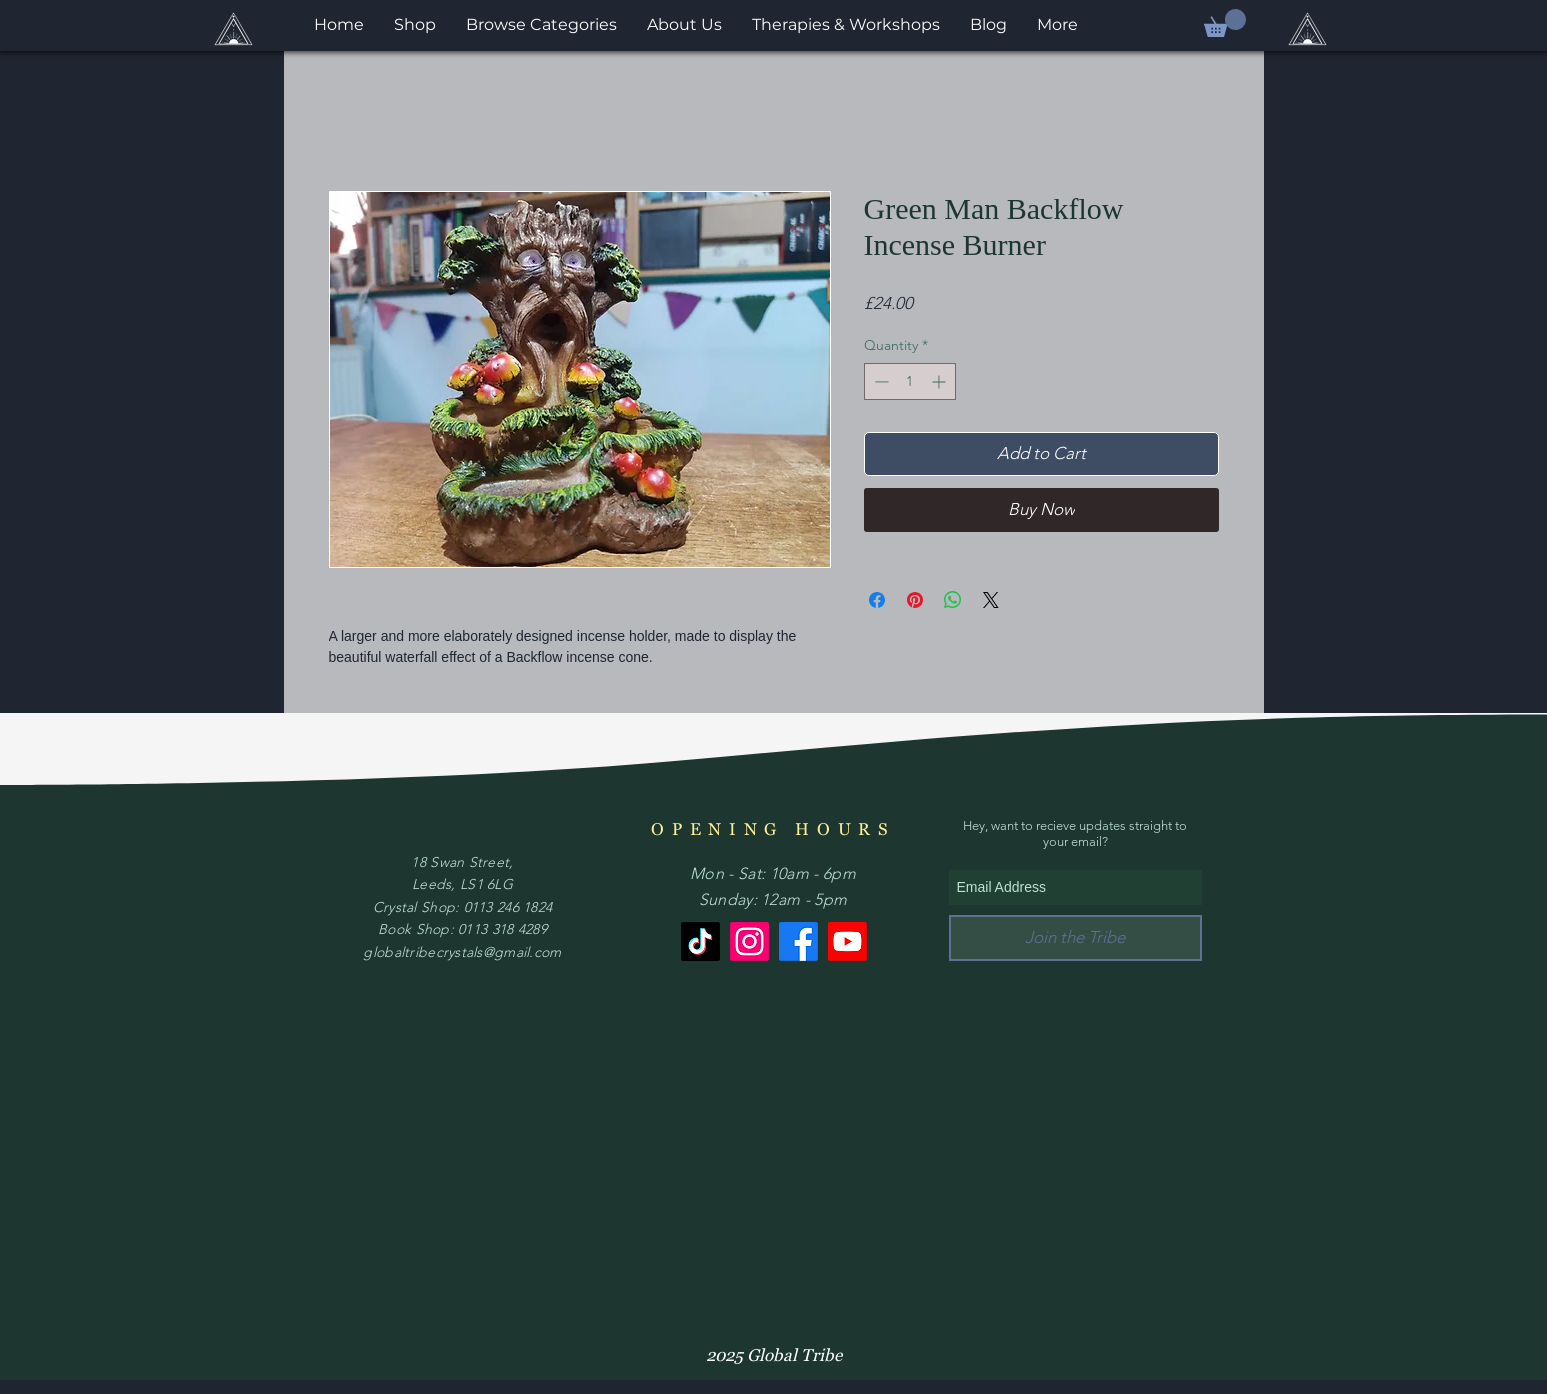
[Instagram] (749, 941)
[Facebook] (798, 941)
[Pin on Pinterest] (915, 600)
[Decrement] (879, 381)
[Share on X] (991, 600)
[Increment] (940, 381)
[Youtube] (847, 941)
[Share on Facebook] (877, 600)
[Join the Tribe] (1075, 938)
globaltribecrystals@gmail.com (462, 952)
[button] (1225, 23)
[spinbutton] (910, 381)
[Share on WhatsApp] (953, 600)
